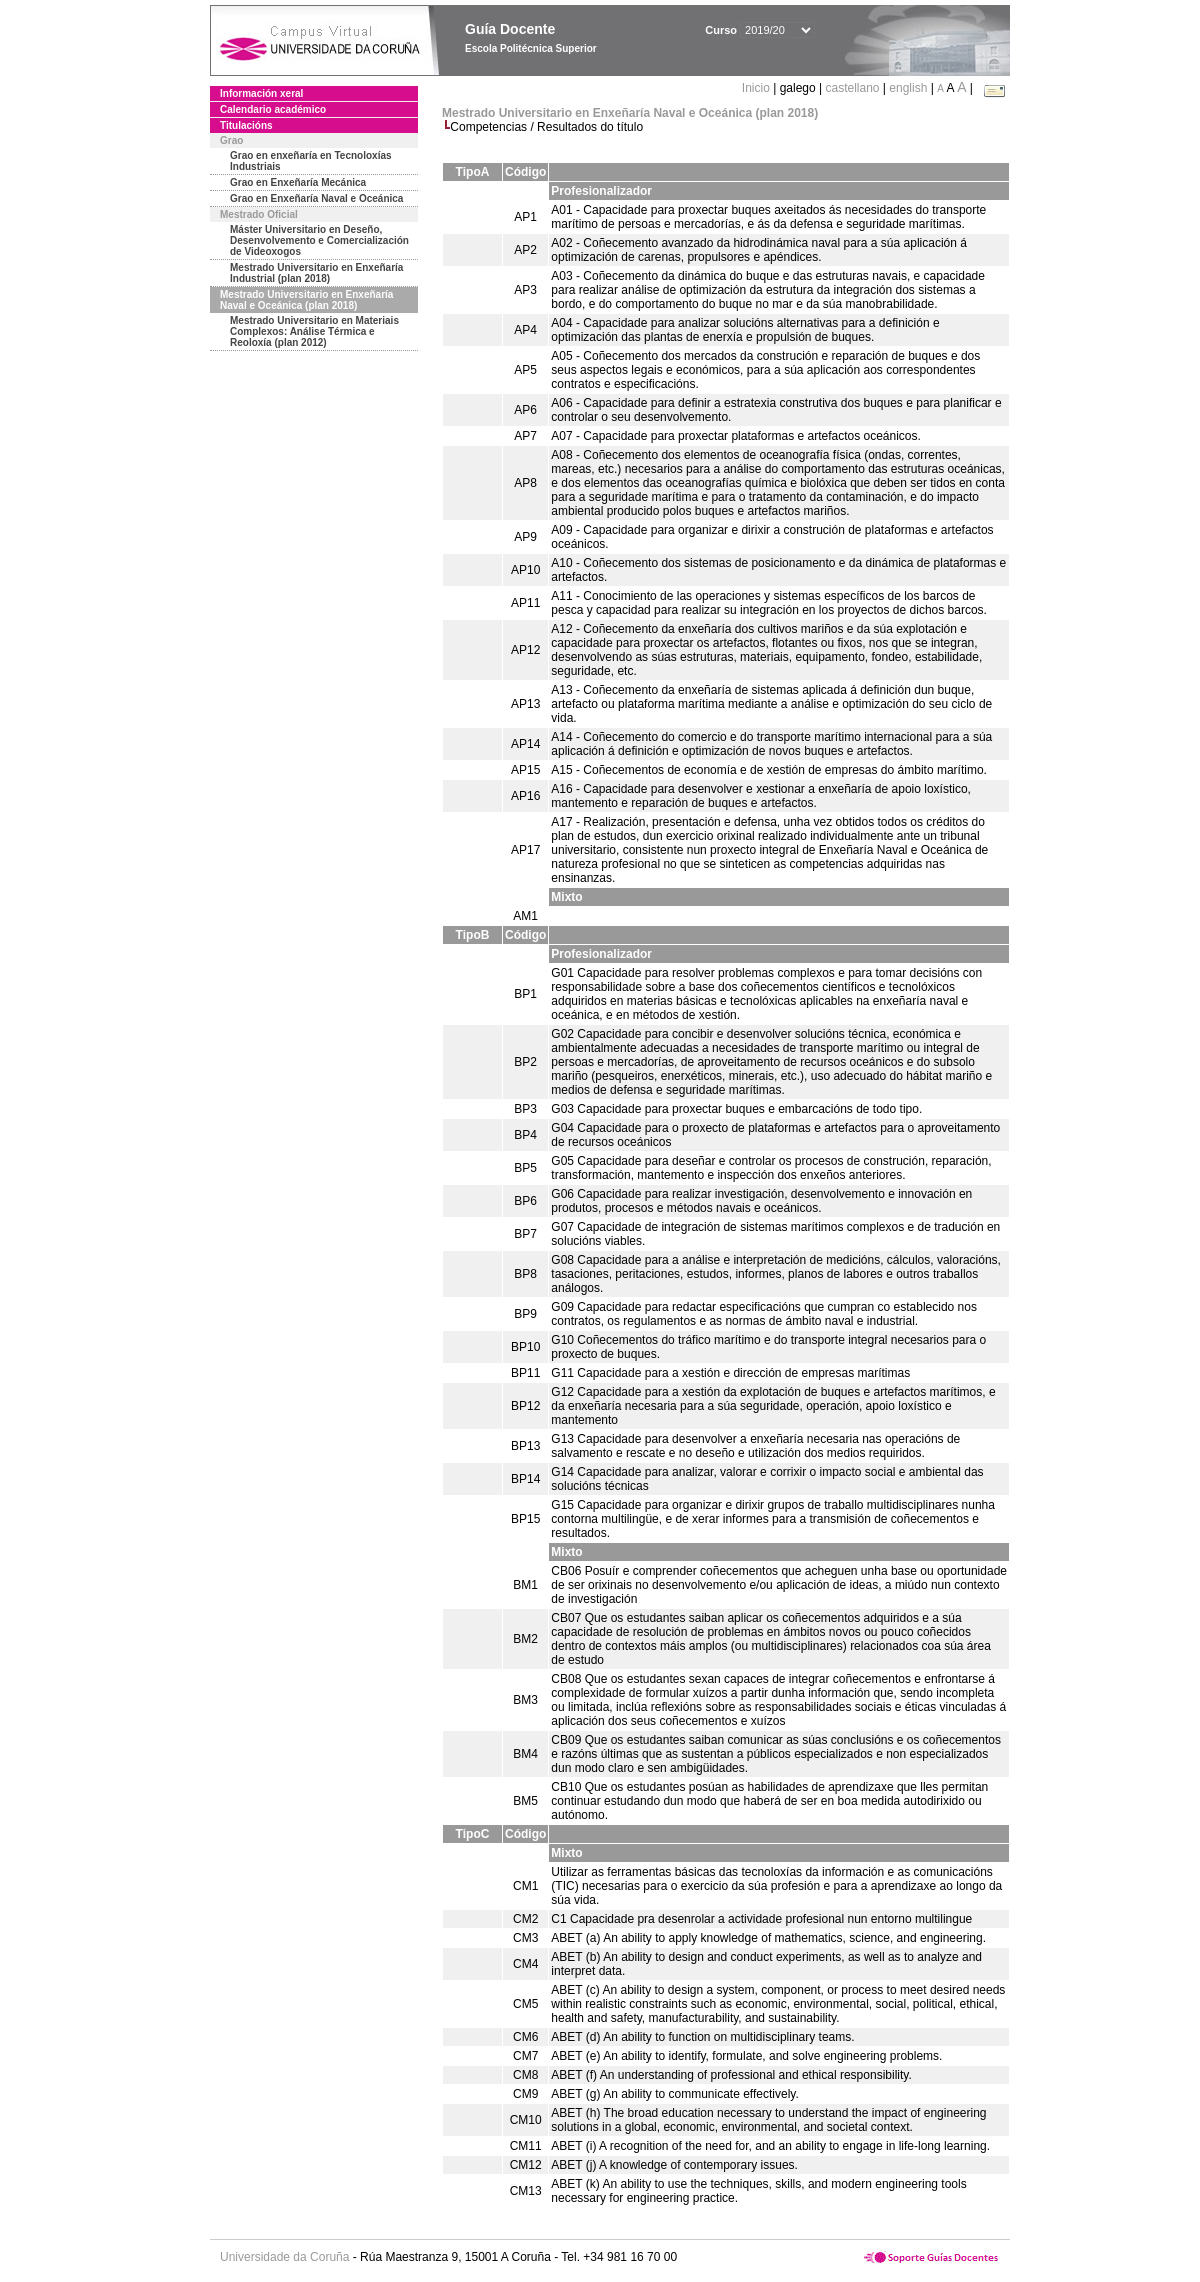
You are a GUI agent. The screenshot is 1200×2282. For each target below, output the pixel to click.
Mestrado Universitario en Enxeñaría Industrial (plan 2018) (316, 273)
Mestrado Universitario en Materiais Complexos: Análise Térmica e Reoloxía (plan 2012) (314, 331)
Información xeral (261, 93)
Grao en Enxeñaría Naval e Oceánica (316, 198)
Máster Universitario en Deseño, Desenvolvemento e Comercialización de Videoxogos (319, 240)
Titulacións (246, 125)
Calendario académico (273, 109)
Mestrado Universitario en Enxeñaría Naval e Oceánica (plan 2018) (306, 300)
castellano (852, 88)
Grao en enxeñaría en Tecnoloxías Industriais (311, 161)
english (908, 88)
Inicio (757, 88)
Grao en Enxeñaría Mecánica (298, 182)
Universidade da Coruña (284, 2257)
